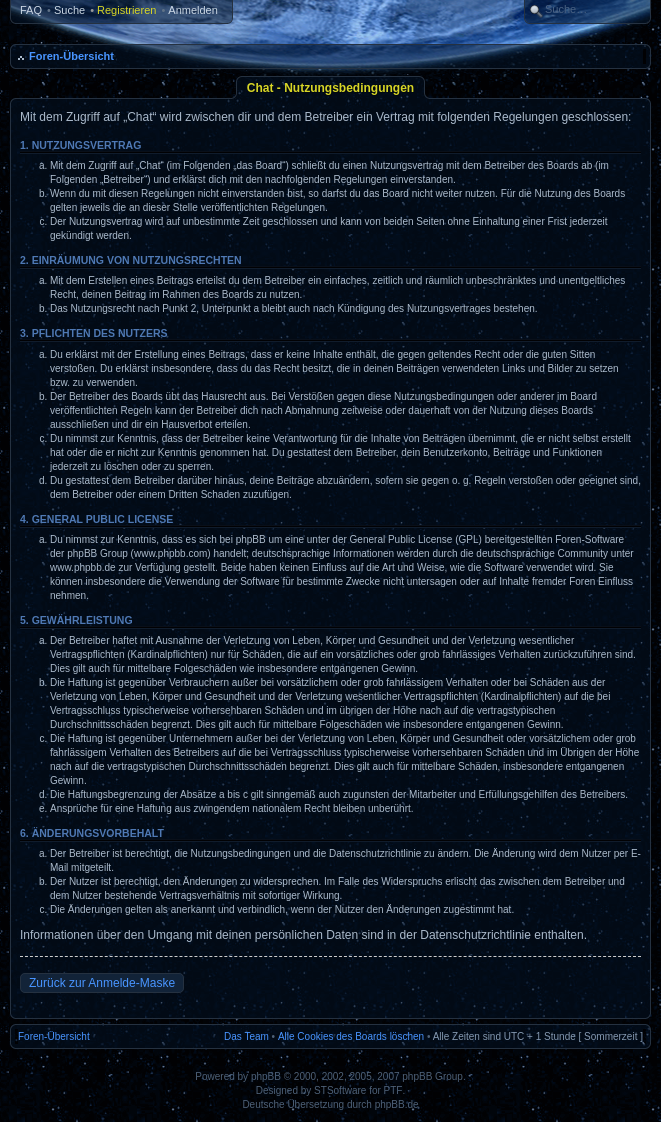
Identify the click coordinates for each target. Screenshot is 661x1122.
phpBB (266, 1076)
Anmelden (193, 10)
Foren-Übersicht (71, 56)
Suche (69, 10)
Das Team (246, 1036)
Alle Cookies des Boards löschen (351, 1036)
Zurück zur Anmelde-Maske (102, 983)
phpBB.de (397, 1104)
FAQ (31, 10)
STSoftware (340, 1090)
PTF (393, 1090)
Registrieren (126, 10)
